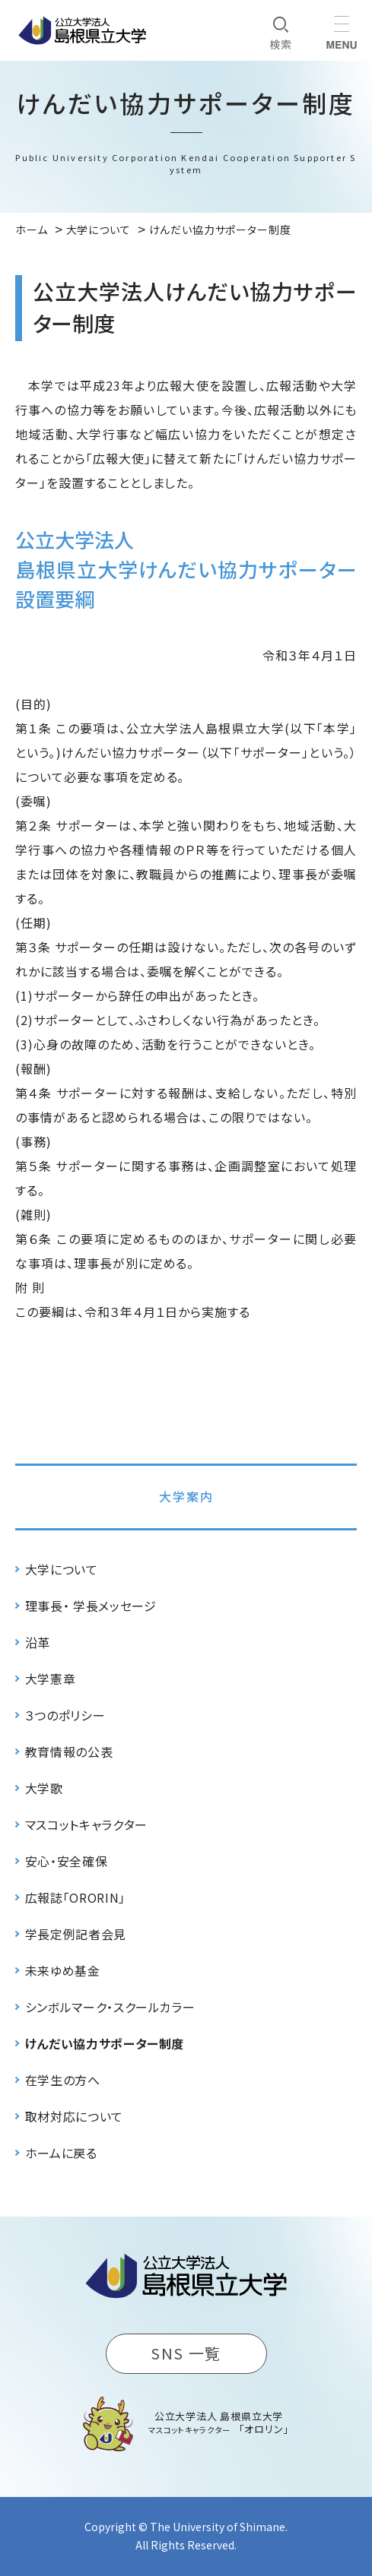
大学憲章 (50, 1678)
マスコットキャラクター (86, 1824)
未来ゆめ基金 (62, 1970)
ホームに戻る (61, 2153)
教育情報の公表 (69, 1751)
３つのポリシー (65, 1715)
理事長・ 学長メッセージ (91, 1606)
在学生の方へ (62, 2080)
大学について (61, 1569)
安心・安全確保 (66, 1861)
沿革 (37, 1642)
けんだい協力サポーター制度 (104, 2043)
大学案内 (186, 1496)
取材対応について (74, 2116)
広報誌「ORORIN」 (75, 1897)
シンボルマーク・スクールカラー (110, 2007)
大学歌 (44, 1788)
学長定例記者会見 (75, 1934)
